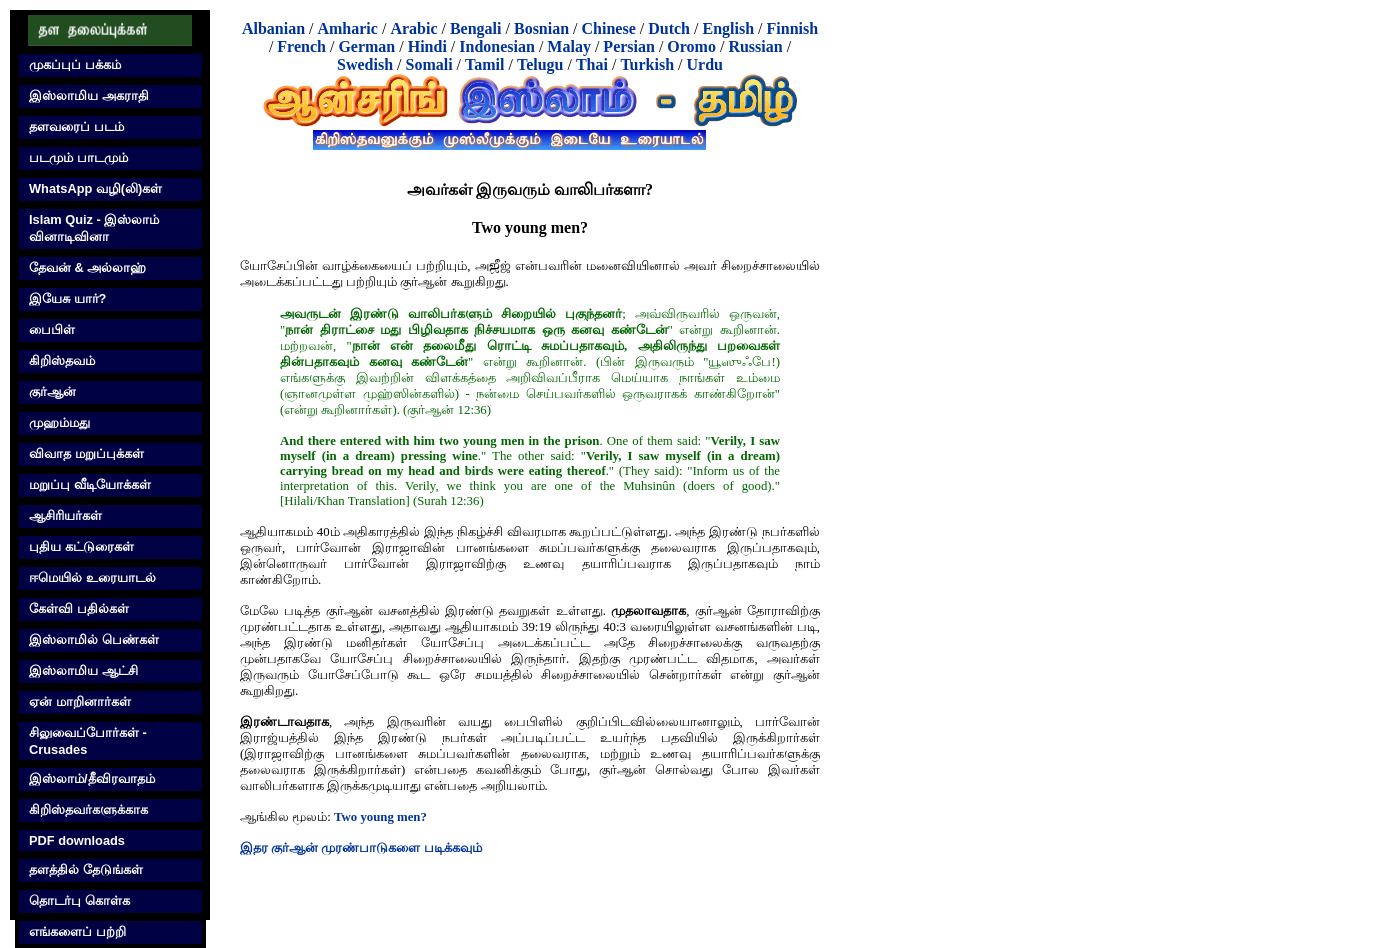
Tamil (484, 64)
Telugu (540, 64)
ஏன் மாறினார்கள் (80, 701)
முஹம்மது (59, 422)
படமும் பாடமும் (78, 157)
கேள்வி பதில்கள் (79, 608)
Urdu (705, 64)
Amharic (347, 28)
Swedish (365, 64)
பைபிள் (52, 329)
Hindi (427, 46)
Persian (629, 46)
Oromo (691, 46)
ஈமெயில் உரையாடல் (92, 577)
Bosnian (541, 28)
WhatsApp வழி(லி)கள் (95, 188)
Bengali (476, 28)
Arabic (413, 28)
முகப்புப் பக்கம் (75, 64)
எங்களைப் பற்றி (77, 931)
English (728, 28)
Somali (428, 64)
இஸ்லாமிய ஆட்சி (83, 670)
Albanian (273, 28)
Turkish (647, 64)
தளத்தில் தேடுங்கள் (86, 869)
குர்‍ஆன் (52, 391)
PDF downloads (77, 840)
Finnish (793, 28)
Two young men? (380, 817)
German (366, 46)
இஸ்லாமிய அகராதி (89, 95)
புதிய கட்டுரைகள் (81, 546)
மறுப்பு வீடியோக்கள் (90, 484)
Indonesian (497, 46)
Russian (755, 46)
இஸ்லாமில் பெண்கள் (94, 639)
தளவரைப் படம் (76, 126)
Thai (592, 64)
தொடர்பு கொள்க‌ (79, 900)
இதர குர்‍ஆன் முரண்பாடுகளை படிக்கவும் (361, 848)
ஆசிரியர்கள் (65, 515)
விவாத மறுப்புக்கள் (86, 453)
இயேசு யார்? (67, 298)
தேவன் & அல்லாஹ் (87, 267)
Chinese (609, 28)
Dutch (669, 28)
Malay (569, 46)
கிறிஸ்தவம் (62, 360)
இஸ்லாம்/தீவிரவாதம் (92, 778)
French (301, 46)
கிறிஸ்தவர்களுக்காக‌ (88, 809)
